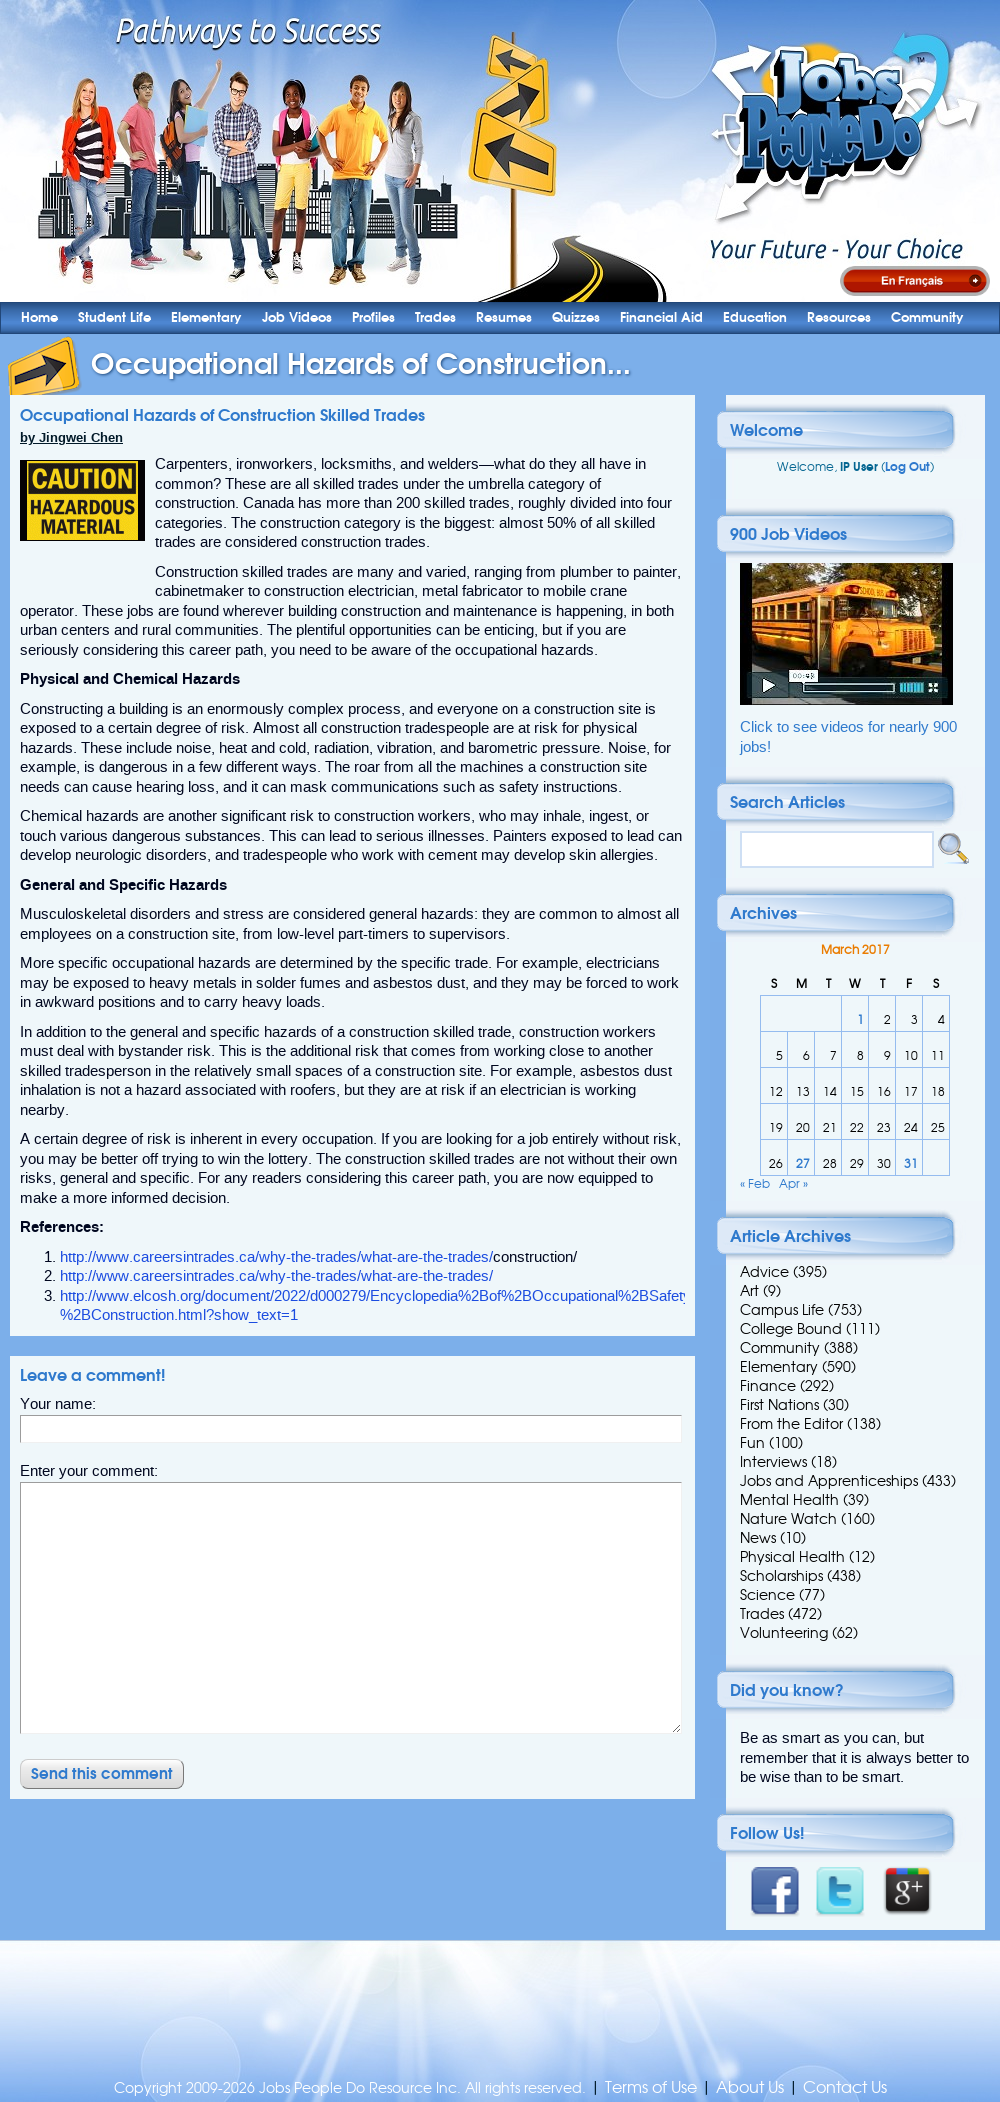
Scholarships (781, 1576)
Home (39, 317)
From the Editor (791, 1424)
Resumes (504, 317)
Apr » (793, 1183)
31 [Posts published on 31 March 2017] (911, 1163)
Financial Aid (661, 317)
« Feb (755, 1183)
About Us (750, 2087)
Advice (764, 1272)
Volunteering (784, 1633)
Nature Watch (788, 1519)
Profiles (373, 317)
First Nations (779, 1405)
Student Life (114, 317)
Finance (768, 1386)
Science (767, 1595)
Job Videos (297, 317)
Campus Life (782, 1310)
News (758, 1538)
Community (927, 317)
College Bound (791, 1329)
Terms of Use (651, 2087)
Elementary (206, 317)
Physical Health (792, 1557)
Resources (839, 317)
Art (749, 1291)
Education (755, 317)
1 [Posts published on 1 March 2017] (860, 1019)
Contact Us (845, 2087)
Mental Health (789, 1500)
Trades (435, 317)
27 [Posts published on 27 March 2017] (803, 1163)
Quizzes (576, 317)
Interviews (773, 1462)
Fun (752, 1443)
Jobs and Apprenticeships (829, 1481)
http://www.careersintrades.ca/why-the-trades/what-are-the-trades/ (276, 1257)
